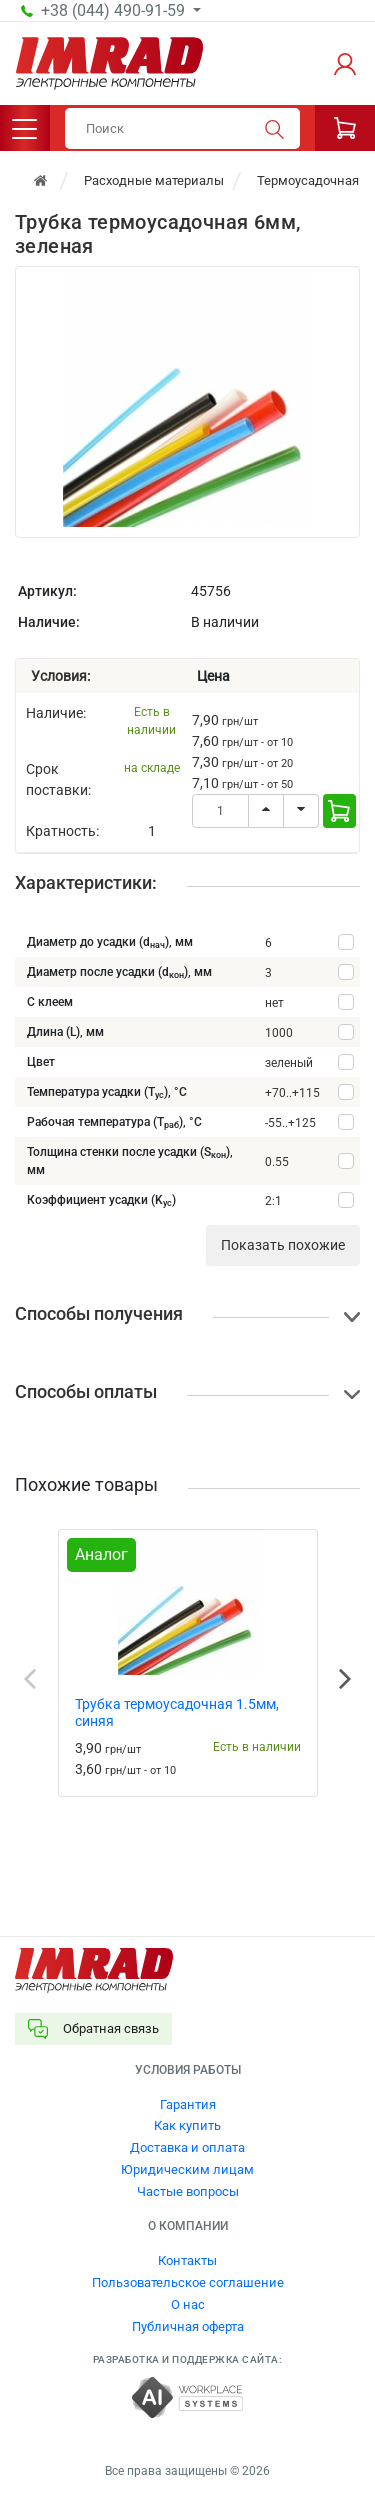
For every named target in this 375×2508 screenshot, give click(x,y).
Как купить (187, 2125)
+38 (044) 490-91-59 (115, 11)
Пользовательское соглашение (188, 2282)
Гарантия (188, 2104)
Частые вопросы (188, 2191)
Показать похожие (283, 1245)
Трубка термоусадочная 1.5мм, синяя (177, 1712)
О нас (188, 2304)
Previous (30, 1679)
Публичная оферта (188, 2326)
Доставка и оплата (187, 2147)
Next (345, 1679)
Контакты (187, 2260)
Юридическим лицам (187, 2169)
